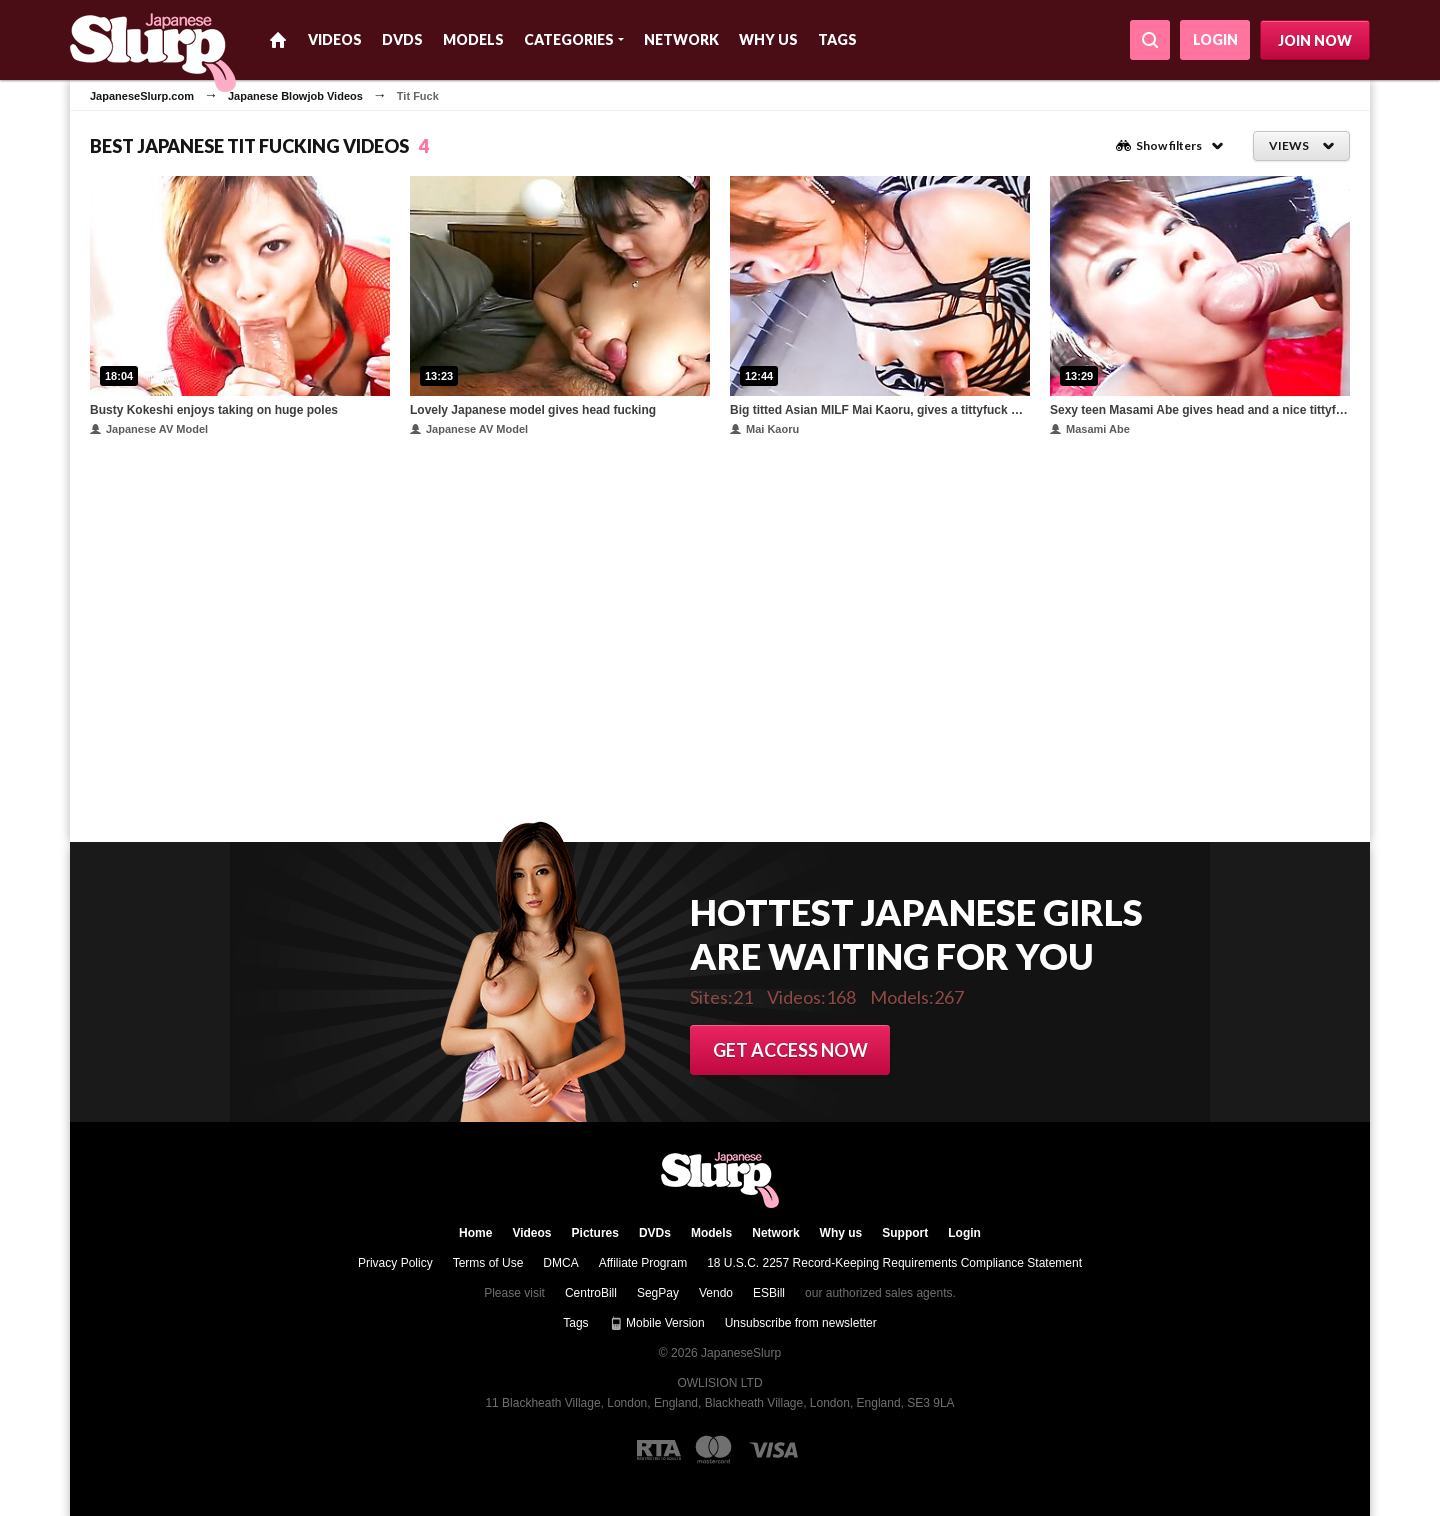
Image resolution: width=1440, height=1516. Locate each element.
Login (1215, 39)
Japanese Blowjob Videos (295, 96)
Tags (837, 39)
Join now (1315, 40)
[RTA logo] (659, 1450)
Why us (768, 39)
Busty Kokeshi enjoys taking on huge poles (214, 410)
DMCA (560, 1263)
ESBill (769, 1293)
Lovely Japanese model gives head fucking (533, 410)
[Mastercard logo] (713, 1449)
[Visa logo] (774, 1450)
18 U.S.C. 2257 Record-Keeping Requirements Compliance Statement (894, 1263)
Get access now (790, 1050)
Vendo (716, 1293)
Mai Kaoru (764, 429)
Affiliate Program (643, 1263)
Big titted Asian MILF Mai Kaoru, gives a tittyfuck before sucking (880, 410)
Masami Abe (1090, 429)
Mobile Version (657, 1323)
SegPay (658, 1293)
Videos (335, 39)
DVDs (402, 39)
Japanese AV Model (149, 429)
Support (905, 1233)
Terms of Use (488, 1263)
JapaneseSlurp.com (142, 96)
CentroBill (591, 1293)
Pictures (595, 1233)
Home (278, 40)
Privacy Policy (395, 1263)
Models (473, 39)
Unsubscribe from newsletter (801, 1323)
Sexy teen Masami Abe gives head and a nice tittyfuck (1200, 410)
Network (681, 39)
